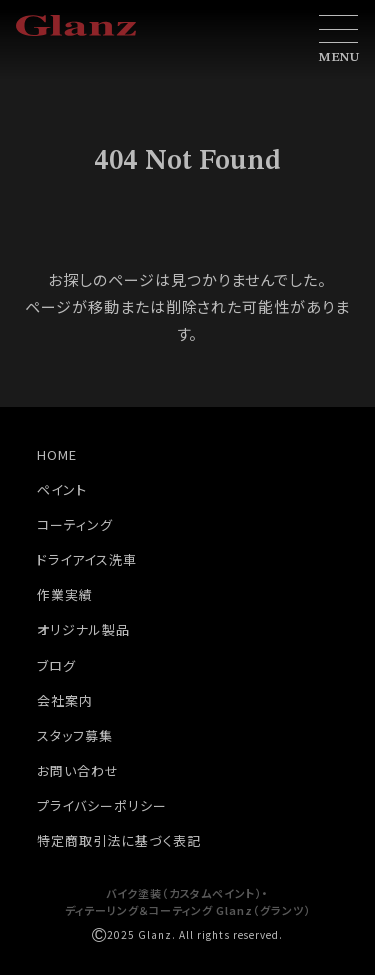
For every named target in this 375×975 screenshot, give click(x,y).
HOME (57, 454)
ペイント (62, 489)
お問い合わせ (78, 770)
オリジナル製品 (83, 629)
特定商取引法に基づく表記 (119, 840)
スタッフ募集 (75, 735)
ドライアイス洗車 (87, 559)
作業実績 (65, 594)
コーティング (75, 524)
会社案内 (65, 700)
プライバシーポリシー (102, 805)
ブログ (56, 665)
